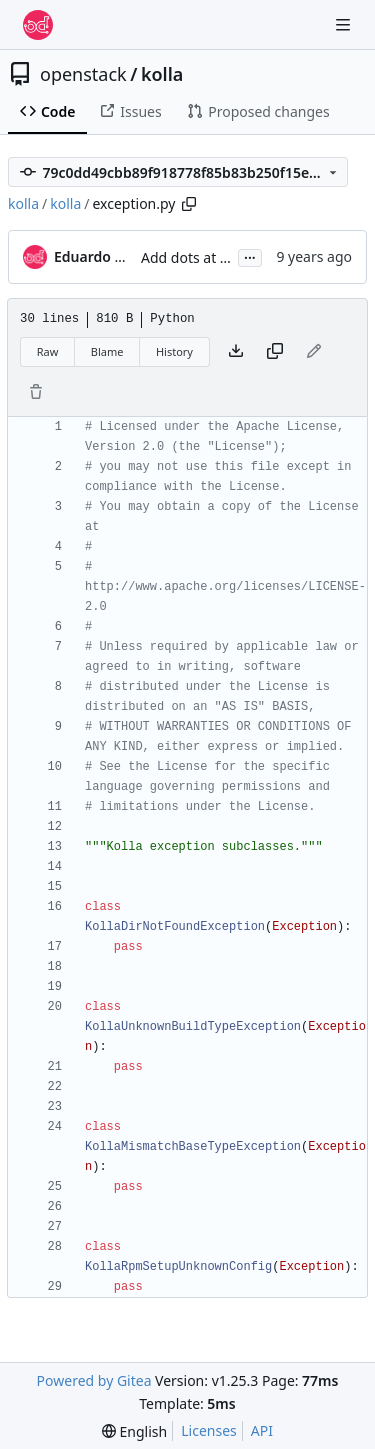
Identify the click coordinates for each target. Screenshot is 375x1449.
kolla (162, 74)
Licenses (209, 1430)
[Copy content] (275, 352)
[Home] (38, 25)
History (174, 351)
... (250, 256)
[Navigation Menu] (345, 24)
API (262, 1430)
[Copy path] (189, 204)
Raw (48, 351)
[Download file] (236, 352)
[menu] (134, 1431)
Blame (107, 351)
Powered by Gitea (94, 1380)
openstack (83, 74)
